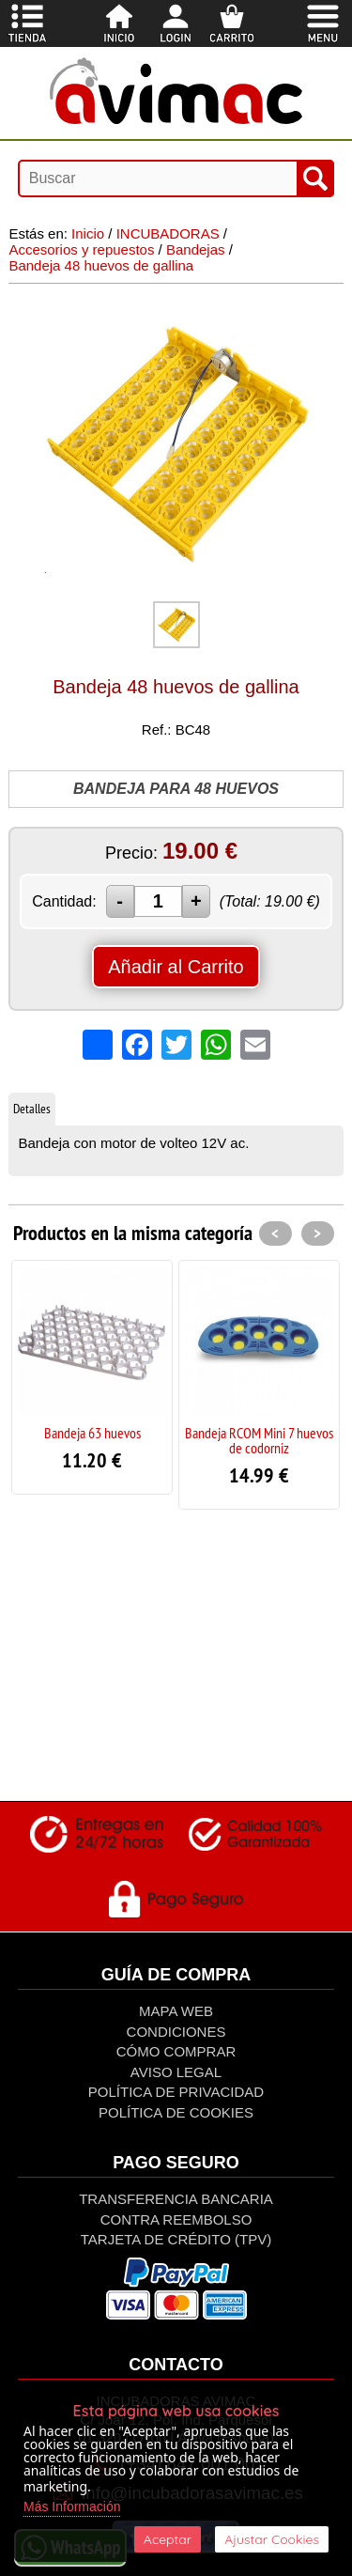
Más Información (71, 2506)
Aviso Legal (176, 2072)
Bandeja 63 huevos (92, 1432)
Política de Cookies (176, 2112)
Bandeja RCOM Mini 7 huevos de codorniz (259, 1440)
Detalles (32, 1108)
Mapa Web (176, 2011)
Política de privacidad (176, 2092)
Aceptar (167, 2539)
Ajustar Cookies (271, 2539)
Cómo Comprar (176, 2051)
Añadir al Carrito (176, 966)
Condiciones (176, 2032)
